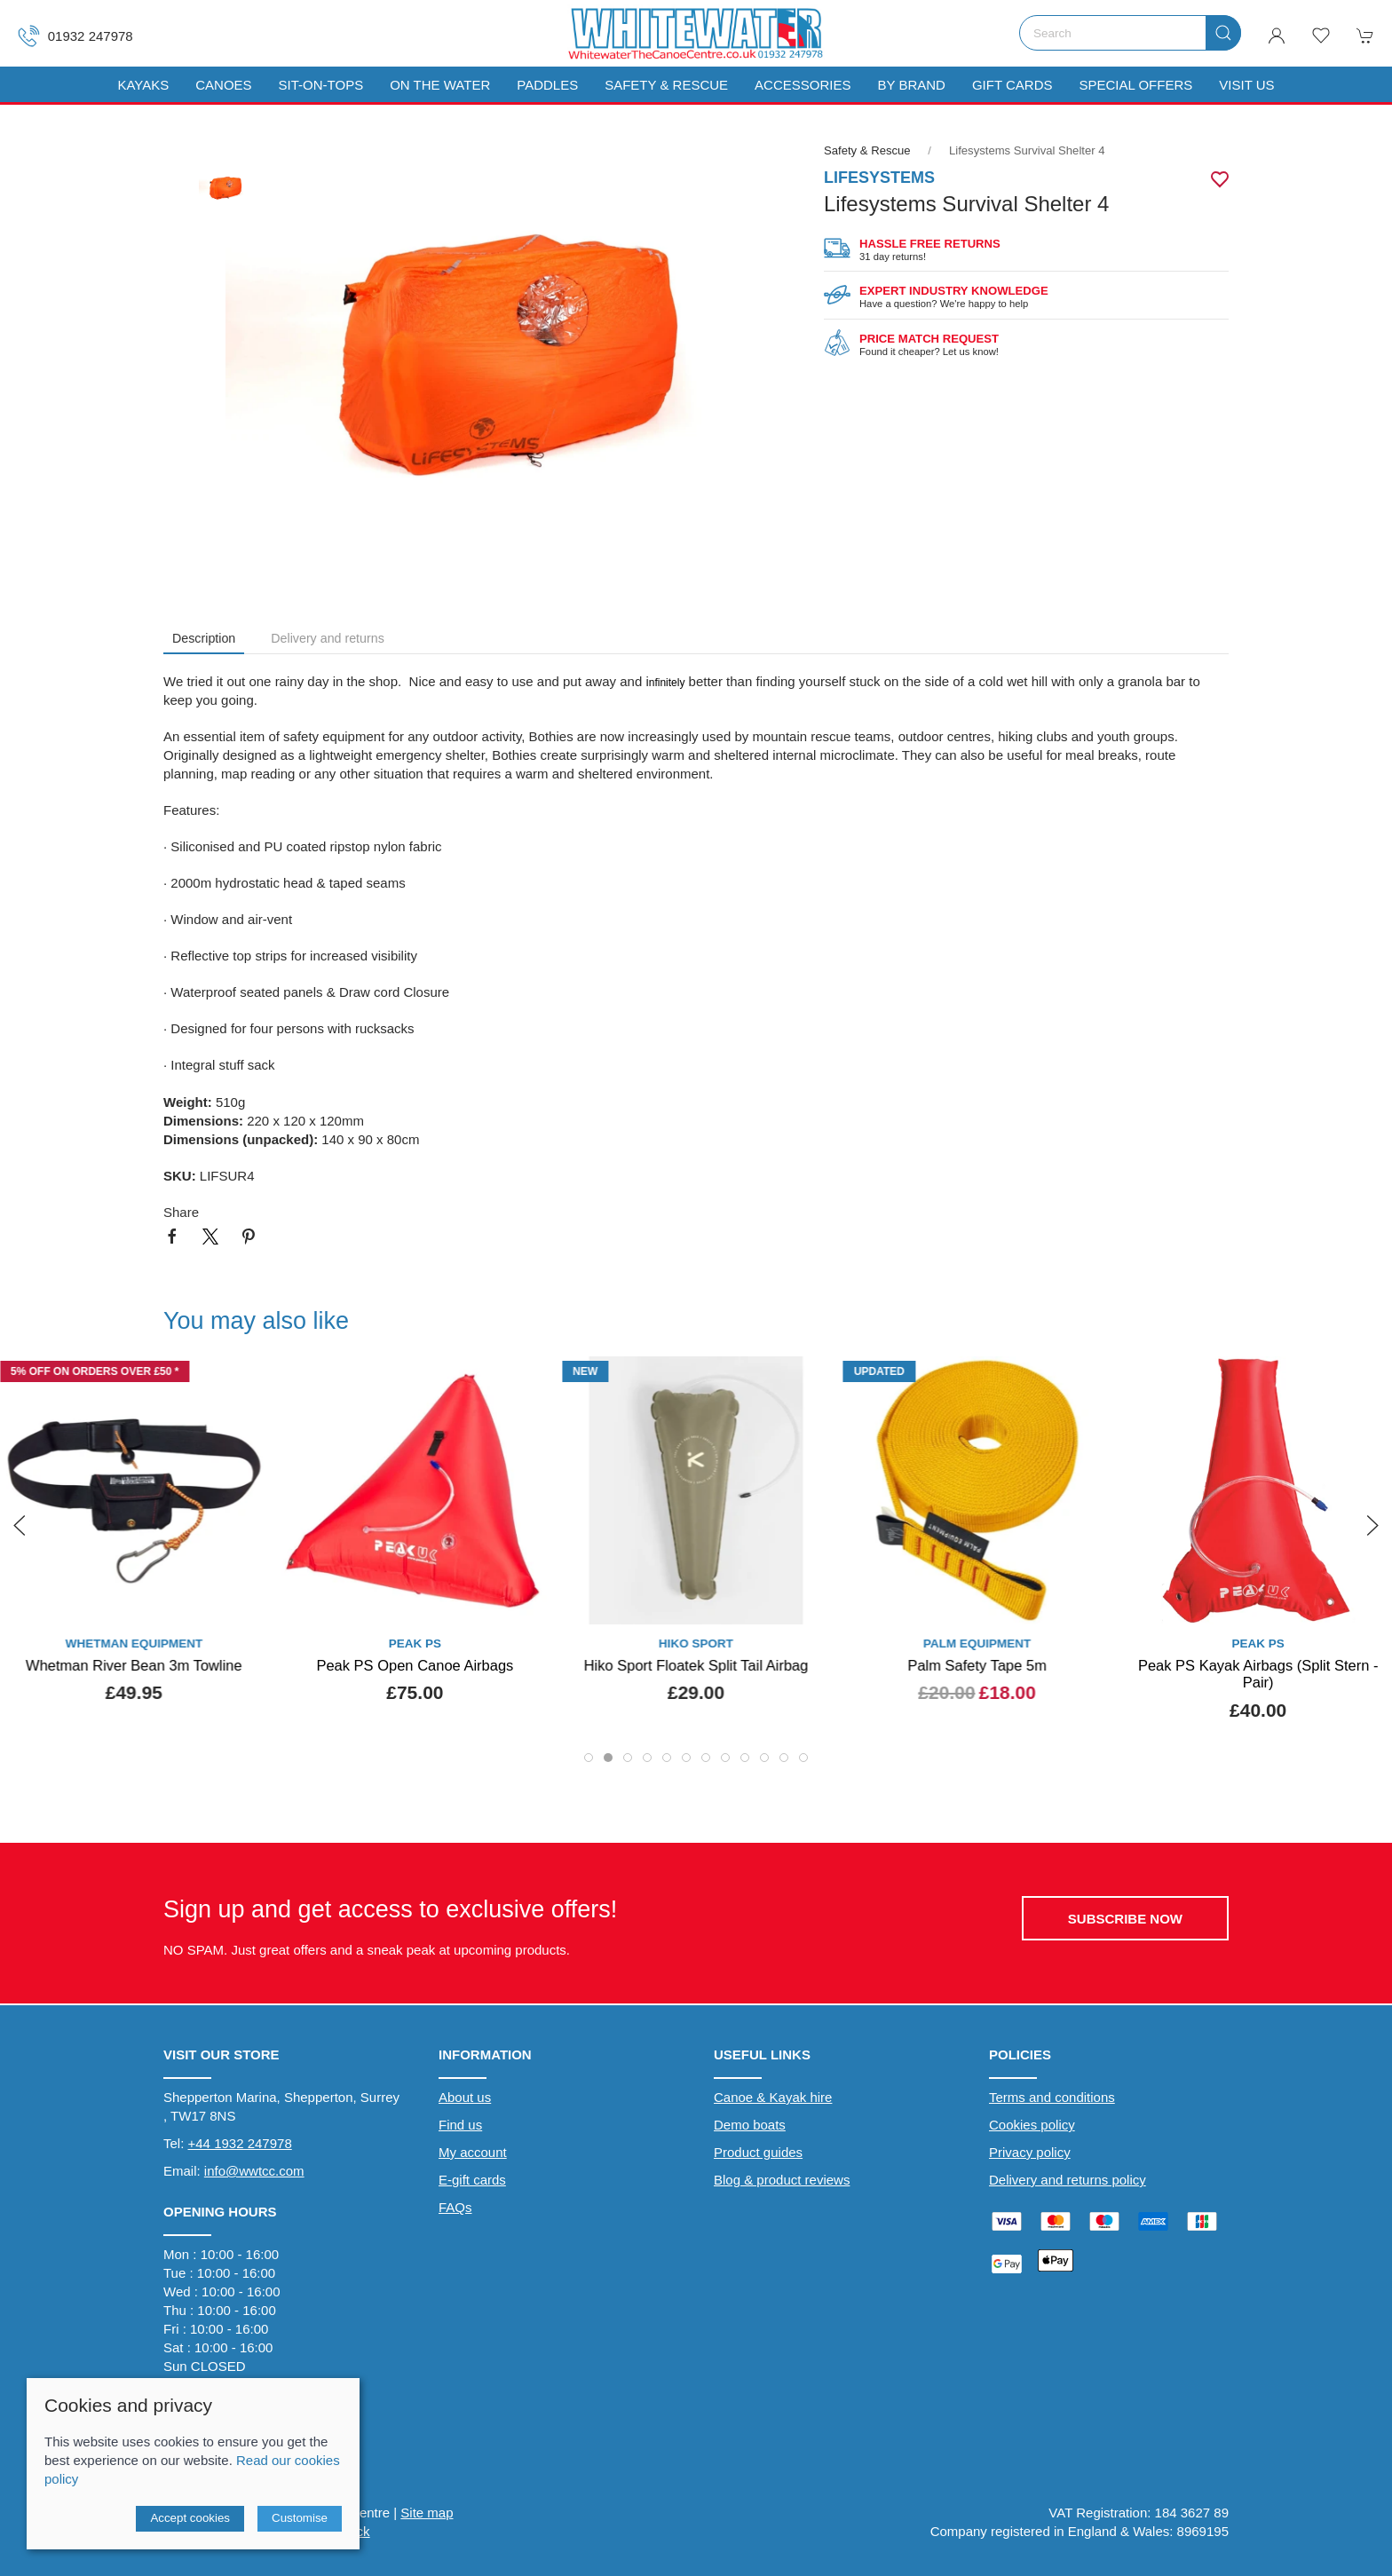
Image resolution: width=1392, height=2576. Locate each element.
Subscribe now (1125, 1918)
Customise (300, 2518)
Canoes (223, 84)
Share (181, 1212)
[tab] (588, 1757)
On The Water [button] (440, 84)
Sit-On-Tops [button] (321, 84)
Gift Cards (1012, 84)
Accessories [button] (802, 84)
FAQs (455, 2207)
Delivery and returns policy (1067, 2179)
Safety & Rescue (666, 84)
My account (473, 2152)
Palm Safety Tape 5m (977, 1665)
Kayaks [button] (143, 84)
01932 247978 (75, 36)
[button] (1321, 35)
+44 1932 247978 (240, 2143)
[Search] (1130, 33)
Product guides (758, 2152)
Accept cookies (190, 2518)
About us (465, 2097)
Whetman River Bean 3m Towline (134, 1665)
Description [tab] (203, 638)
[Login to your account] (1276, 35)
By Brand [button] (911, 84)
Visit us (1246, 84)
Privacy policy (1030, 2152)
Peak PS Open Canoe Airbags (414, 1665)
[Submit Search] (1223, 33)
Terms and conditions (1052, 2097)
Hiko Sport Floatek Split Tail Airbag (696, 1665)
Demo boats (750, 2124)
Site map (426, 2512)
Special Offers (1135, 84)
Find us (460, 2124)
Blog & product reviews (782, 2179)
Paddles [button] (547, 84)
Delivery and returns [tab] (327, 638)
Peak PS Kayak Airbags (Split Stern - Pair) (1258, 1674)
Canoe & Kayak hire (773, 2097)
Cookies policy (1032, 2124)
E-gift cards (472, 2179)
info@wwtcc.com (254, 2170)
